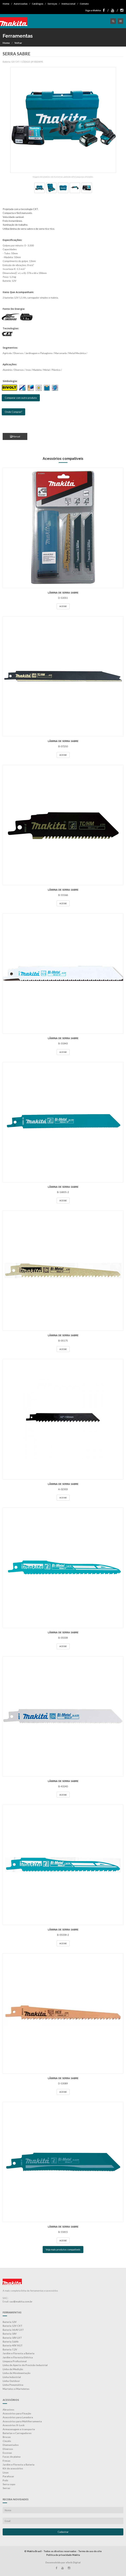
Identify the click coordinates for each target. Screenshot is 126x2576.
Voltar (18, 42)
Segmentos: (10, 347)
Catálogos (37, 3)
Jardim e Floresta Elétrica (18, 2357)
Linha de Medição (13, 2369)
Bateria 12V (10, 2321)
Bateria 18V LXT (12, 2337)
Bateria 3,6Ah (11, 2341)
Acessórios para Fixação (17, 2413)
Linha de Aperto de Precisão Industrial (25, 2365)
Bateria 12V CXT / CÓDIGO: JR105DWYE (23, 61)
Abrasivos (8, 2409)
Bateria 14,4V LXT (13, 2329)
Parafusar (8, 2476)
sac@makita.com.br (21, 2301)
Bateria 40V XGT (13, 2345)
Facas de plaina (11, 2456)
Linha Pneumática (13, 2384)
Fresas (6, 2460)
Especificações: (12, 240)
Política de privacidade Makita (63, 2555)
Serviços (52, 3)
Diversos (8, 2448)
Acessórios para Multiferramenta (22, 2421)
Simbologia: (10, 381)
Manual (15, 436)
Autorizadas (20, 3)
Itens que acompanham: (18, 292)
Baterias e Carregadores (17, 2433)
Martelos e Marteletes (16, 2388)
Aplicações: (10, 364)
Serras (6, 2488)
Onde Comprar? (13, 411)
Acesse (63, 606)
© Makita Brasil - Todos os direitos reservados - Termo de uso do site (63, 2551)
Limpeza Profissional (15, 2361)
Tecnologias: (11, 328)
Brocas (7, 2436)
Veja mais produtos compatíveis (63, 2249)
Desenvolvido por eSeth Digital (63, 2562)
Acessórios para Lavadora (18, 2417)
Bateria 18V (10, 2333)
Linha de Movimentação (16, 2372)
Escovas (7, 2452)
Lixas (6, 2472)
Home (6, 3)
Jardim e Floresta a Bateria (18, 2353)
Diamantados (11, 2444)
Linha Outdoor (11, 2380)
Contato (84, 3)
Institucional (68, 3)
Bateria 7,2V (10, 2349)
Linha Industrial (12, 2377)
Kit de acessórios (13, 2468)
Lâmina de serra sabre (63, 592)
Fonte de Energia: (14, 308)
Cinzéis (7, 2440)
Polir (5, 2480)
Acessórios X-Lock (13, 2425)
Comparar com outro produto (21, 397)
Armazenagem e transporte (19, 2429)
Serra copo (9, 2484)
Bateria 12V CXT (12, 2325)
